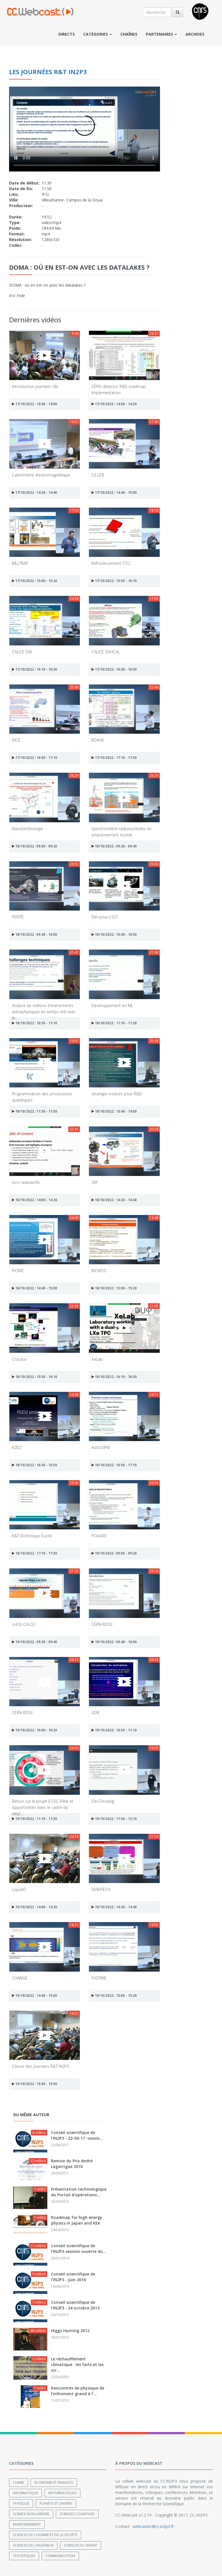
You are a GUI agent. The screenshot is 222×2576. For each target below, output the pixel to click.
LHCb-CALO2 (23, 1624)
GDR (95, 1712)
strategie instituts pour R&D (116, 1093)
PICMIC (18, 1270)
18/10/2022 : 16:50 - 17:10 (114, 1465)
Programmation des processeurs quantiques (42, 1096)
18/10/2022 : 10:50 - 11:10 (34, 1023)
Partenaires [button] (161, 34)
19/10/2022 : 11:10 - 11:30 (34, 1818)
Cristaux (19, 1359)
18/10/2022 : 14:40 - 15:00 (34, 1288)
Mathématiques (62, 2492)
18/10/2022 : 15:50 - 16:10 (34, 1376)
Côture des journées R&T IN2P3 (40, 2066)
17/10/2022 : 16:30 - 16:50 (114, 669)
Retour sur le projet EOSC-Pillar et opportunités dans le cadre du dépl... (42, 1803)
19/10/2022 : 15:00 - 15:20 (114, 1995)
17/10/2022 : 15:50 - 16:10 (114, 580)
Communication (60, 2555)
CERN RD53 (22, 1712)
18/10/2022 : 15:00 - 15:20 (114, 1288)
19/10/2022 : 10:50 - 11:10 (114, 1730)
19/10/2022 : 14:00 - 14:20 (34, 1907)
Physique (21, 2503)
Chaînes (128, 34)
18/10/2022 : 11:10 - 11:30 (114, 1023)
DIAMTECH (100, 1889)
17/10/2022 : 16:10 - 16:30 (34, 669)
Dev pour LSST (104, 917)
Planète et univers (56, 2503)
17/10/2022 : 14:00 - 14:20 (114, 404)
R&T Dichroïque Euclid (32, 1535)
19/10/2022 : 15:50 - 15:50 (34, 2083)
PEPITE (18, 917)
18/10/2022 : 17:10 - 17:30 (34, 1553)
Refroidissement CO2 (110, 563)
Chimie (18, 2482)
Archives (194, 34)
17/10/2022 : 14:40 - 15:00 (114, 492)
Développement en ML (112, 1005)
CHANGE (19, 1978)
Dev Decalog (102, 1801)
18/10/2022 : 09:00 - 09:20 (34, 846)
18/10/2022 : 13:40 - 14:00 (114, 1111)
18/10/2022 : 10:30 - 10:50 (114, 934)
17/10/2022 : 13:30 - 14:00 (34, 404)
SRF (94, 1182)
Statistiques (24, 2555)
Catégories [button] (97, 34)
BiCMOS (98, 1270)
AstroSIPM (100, 1447)
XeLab (97, 1359)
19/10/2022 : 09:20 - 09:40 (34, 1641)
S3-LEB (97, 475)
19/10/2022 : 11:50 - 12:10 (114, 1818)
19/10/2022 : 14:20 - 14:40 (114, 1907)
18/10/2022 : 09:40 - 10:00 (34, 934)
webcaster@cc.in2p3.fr (153, 2526)
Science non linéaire (31, 2513)
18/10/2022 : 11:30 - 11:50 (34, 1111)
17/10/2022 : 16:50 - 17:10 (34, 757)
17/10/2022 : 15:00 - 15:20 (34, 580)
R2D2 (17, 1447)
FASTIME (98, 1978)
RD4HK (97, 740)
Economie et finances (54, 2482)
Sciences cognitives (77, 2513)
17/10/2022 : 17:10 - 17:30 (114, 757)
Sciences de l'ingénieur (33, 2545)
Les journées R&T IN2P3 (48, 71)
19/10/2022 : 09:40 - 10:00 (114, 1641)
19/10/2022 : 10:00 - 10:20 (34, 1730)
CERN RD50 (101, 1624)
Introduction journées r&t (35, 386)
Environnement (27, 2524)
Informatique (25, 2492)
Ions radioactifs (26, 1182)
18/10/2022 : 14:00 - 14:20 (34, 1199)
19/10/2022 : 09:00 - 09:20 (114, 1553)
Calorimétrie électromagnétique (41, 475)
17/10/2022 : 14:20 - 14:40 (34, 492)
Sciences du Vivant (80, 2545)
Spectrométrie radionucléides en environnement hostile (121, 831)
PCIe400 (98, 1535)
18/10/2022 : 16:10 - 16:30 (114, 1376)
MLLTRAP (20, 563)
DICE (16, 740)
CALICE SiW (22, 651)
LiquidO (19, 1889)
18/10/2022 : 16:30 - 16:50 (34, 1465)
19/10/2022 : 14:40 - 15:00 (34, 1995)
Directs (66, 34)
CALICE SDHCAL (105, 651)
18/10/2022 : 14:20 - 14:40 (114, 1199)
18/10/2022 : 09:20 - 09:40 (114, 846)
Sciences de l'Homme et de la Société (45, 2534)
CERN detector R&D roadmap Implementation (118, 389)
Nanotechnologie (27, 828)
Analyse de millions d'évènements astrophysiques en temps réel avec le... (44, 1008)
